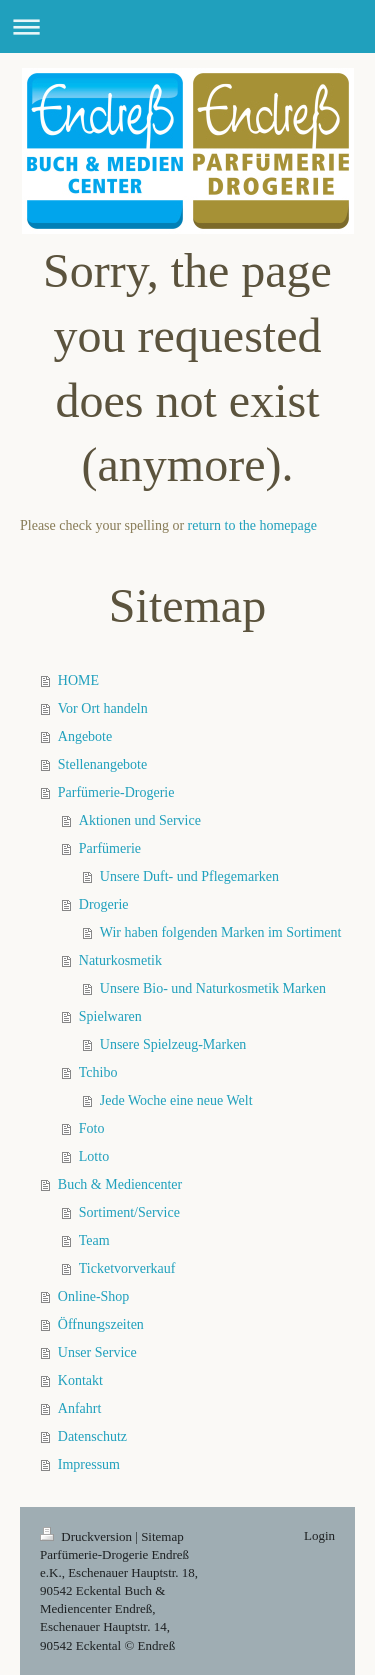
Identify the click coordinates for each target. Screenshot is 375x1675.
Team (94, 1240)
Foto (92, 1128)
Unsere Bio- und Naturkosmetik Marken (213, 988)
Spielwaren (110, 1016)
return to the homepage (252, 525)
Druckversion (87, 1536)
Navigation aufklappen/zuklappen (187, 26)
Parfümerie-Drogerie (116, 792)
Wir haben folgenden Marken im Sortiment (221, 932)
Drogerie (104, 904)
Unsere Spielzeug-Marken (173, 1044)
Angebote (85, 736)
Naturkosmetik (120, 960)
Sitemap (162, 1536)
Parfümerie (110, 848)
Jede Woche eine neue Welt (176, 1100)
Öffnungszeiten (101, 1324)
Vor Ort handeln (103, 708)
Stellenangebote (102, 764)
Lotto (94, 1156)
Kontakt (80, 1380)
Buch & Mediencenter (120, 1184)
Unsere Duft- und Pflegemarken (189, 876)
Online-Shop (94, 1296)
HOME (78, 680)
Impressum (89, 1464)
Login (319, 1535)
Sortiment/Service (129, 1212)
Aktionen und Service (140, 820)
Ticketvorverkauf (127, 1268)
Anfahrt (80, 1408)
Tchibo (98, 1072)
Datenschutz (92, 1436)
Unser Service (97, 1352)
